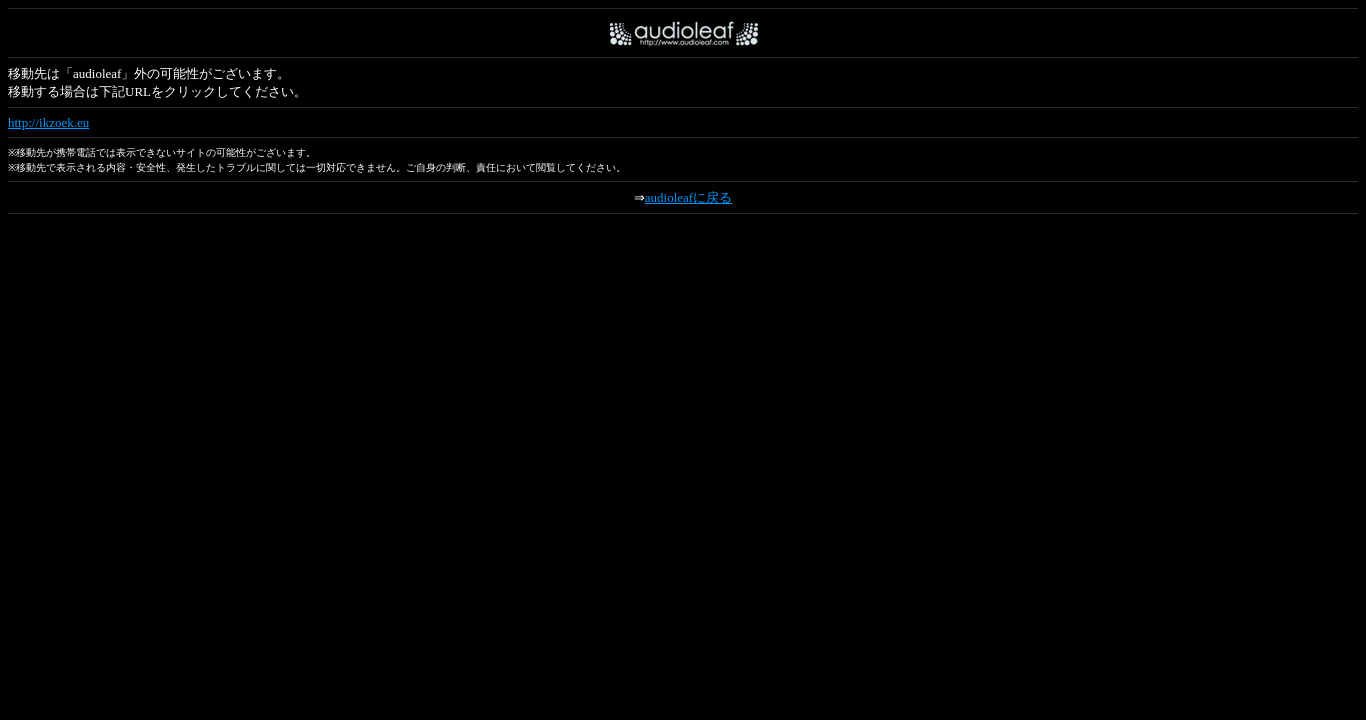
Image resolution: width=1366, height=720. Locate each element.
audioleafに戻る (688, 197)
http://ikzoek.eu (48, 122)
